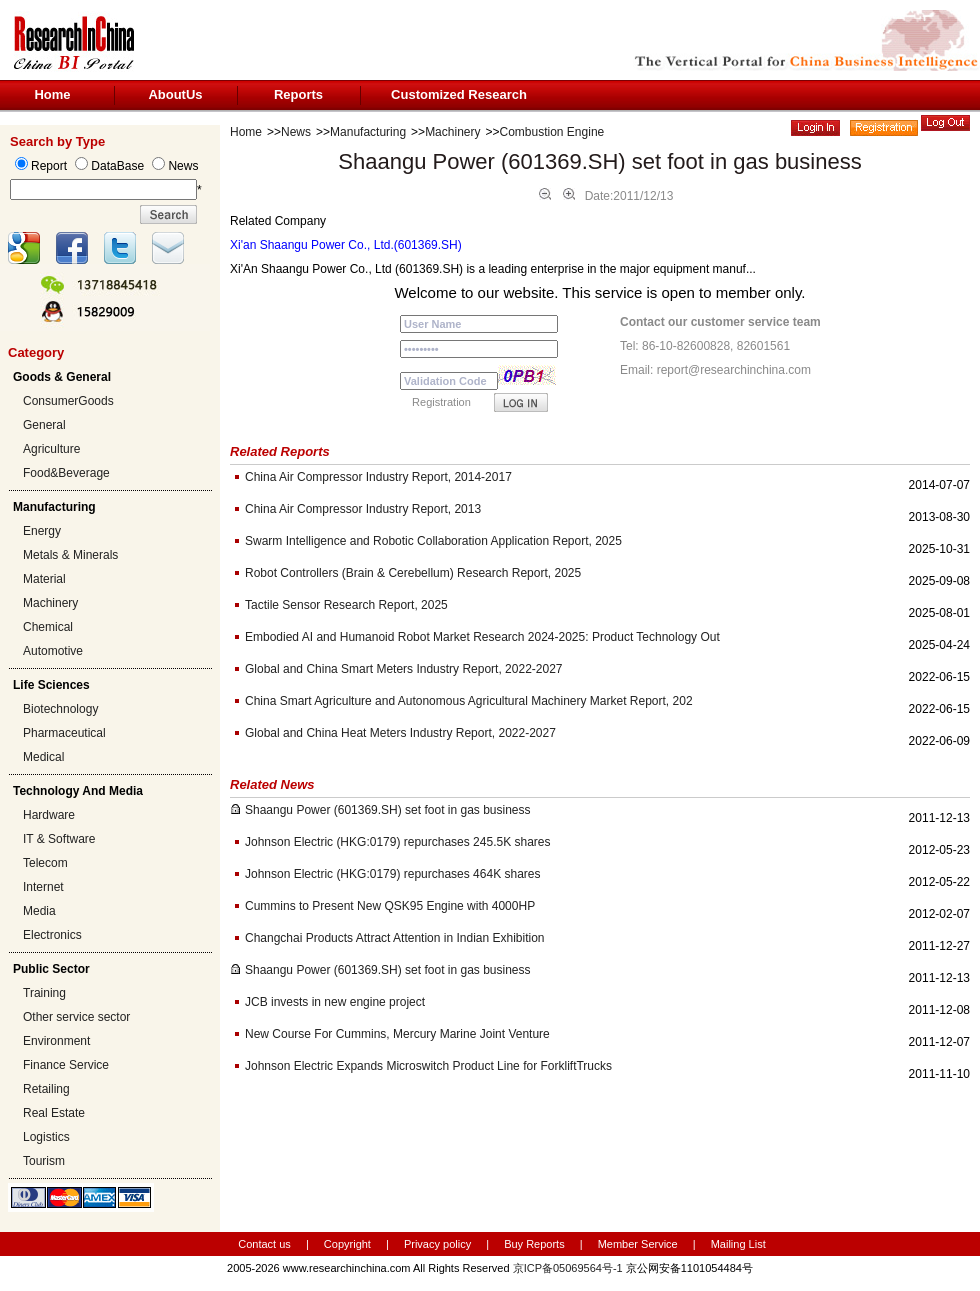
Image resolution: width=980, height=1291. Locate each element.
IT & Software (59, 839)
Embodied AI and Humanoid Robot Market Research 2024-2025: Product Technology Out (482, 637)
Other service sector (76, 1017)
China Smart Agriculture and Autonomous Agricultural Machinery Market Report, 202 (469, 701)
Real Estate (54, 1113)
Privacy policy (439, 1244)
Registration (441, 402)
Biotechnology (60, 709)
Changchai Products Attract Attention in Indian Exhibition (395, 938)
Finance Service (66, 1065)
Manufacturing (368, 132)
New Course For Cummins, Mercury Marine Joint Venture (397, 1034)
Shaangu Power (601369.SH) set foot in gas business (388, 810)
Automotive (53, 651)
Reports (298, 94)
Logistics (46, 1137)
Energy (42, 531)
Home (52, 94)
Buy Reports (534, 1244)
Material (44, 579)
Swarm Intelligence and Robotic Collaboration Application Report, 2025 (433, 541)
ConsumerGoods (68, 401)
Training (44, 993)
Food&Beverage (66, 473)
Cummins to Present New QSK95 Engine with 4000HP (390, 906)
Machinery (50, 603)
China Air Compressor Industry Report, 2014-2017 (378, 477)
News (296, 132)
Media (39, 911)
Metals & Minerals (70, 555)
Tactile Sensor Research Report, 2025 (346, 605)
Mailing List (738, 1244)
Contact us (264, 1244)
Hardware (49, 815)
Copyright (347, 1244)
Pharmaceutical (64, 733)
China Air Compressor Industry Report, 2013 (363, 509)
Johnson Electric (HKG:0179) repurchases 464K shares (392, 874)
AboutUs (175, 94)
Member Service (638, 1244)
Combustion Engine (552, 132)
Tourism (44, 1161)
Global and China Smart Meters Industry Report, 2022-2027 (404, 669)
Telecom (45, 863)
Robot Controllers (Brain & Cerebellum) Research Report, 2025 (413, 573)
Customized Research (459, 94)
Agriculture (51, 449)
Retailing (46, 1089)
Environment (56, 1041)
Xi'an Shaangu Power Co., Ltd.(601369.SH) (346, 245)
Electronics (52, 935)
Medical (43, 757)
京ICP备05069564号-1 (568, 1268)
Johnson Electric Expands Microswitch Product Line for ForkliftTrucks (428, 1066)
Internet (43, 887)
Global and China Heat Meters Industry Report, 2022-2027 (400, 733)
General (44, 425)
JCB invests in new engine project (335, 1002)
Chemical (48, 627)
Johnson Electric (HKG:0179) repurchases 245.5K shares (398, 842)
